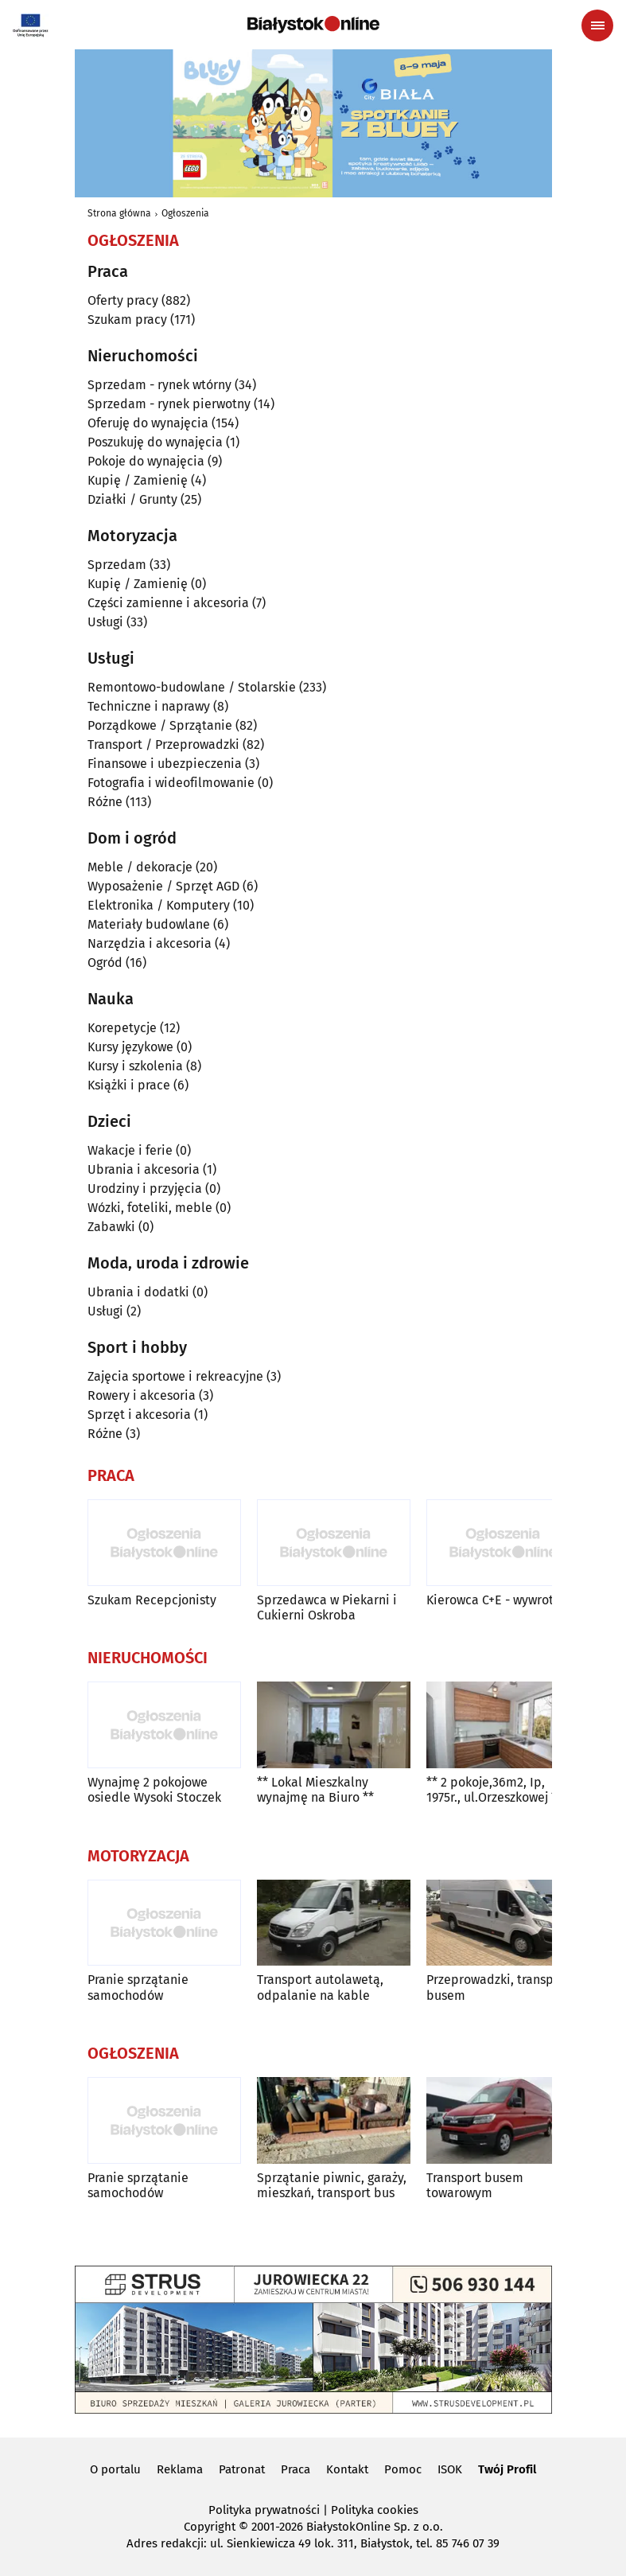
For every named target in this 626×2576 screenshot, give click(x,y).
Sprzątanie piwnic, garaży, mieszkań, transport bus (331, 2185)
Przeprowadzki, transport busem (498, 1987)
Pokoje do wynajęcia (145, 461)
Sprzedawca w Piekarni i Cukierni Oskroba (327, 1607)
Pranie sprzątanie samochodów (138, 1987)
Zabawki (111, 1226)
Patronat (242, 2469)
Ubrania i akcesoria (143, 1169)
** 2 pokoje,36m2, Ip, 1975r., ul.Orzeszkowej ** (494, 1790)
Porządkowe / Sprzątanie (159, 725)
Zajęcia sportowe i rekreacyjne (175, 1376)
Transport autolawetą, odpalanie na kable (320, 1987)
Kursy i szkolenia (135, 1066)
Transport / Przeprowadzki (163, 744)
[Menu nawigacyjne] (597, 25)
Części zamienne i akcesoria (168, 602)
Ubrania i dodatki (138, 1292)
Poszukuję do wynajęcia (155, 442)
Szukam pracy (127, 319)
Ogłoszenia (185, 213)
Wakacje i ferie (130, 1150)
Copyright (209, 2526)
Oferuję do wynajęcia (147, 423)
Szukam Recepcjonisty (151, 1600)
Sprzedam (116, 564)
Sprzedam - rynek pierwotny (169, 403)
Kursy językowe (130, 1046)
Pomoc (403, 2469)
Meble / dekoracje (139, 867)
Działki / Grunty (132, 499)
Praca (295, 2469)
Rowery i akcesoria (141, 1395)
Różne (104, 801)
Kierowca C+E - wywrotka (496, 1600)
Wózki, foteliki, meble (149, 1207)
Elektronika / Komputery (158, 905)
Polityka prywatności (264, 2510)
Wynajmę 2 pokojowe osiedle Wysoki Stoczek (154, 1790)
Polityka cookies (374, 2510)
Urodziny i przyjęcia (144, 1188)
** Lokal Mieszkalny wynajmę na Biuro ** (315, 1790)
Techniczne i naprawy (148, 706)
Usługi (105, 621)
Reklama (180, 2469)
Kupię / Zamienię (137, 480)
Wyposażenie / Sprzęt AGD (163, 886)
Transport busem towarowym (474, 2185)
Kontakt (347, 2469)
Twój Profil (507, 2469)
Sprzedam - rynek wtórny (159, 384)
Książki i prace (128, 1085)
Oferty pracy (122, 300)
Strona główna (119, 213)
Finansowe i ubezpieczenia (164, 763)
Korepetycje (122, 1027)
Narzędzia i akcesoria (149, 943)
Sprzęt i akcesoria (139, 1414)
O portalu (115, 2469)
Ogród (104, 962)
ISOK (449, 2469)
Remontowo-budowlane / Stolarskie (191, 687)
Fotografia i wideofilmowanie (171, 782)
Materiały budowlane (148, 924)
